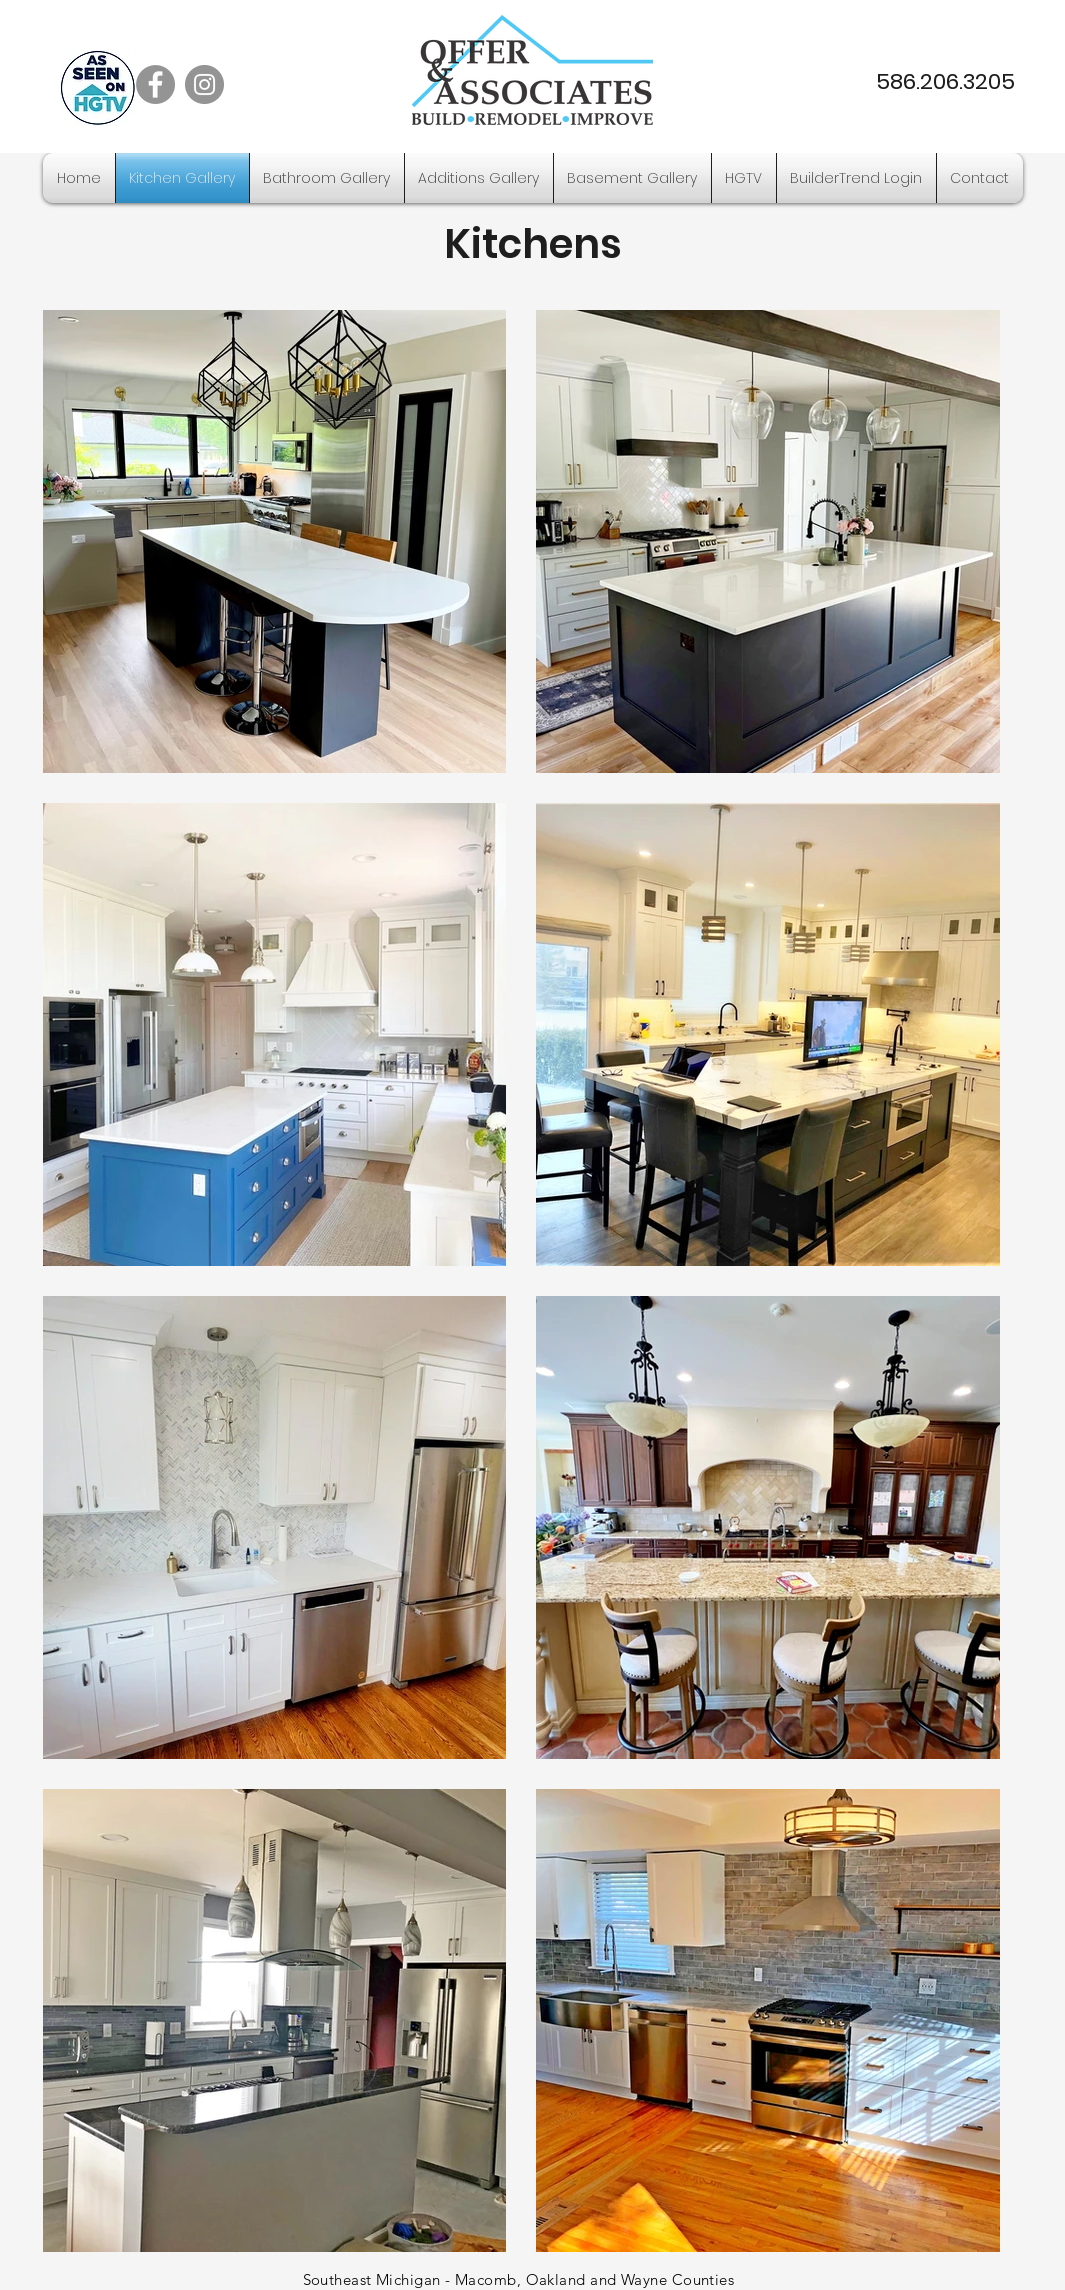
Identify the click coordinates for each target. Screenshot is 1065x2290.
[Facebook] (155, 84)
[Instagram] (204, 84)
